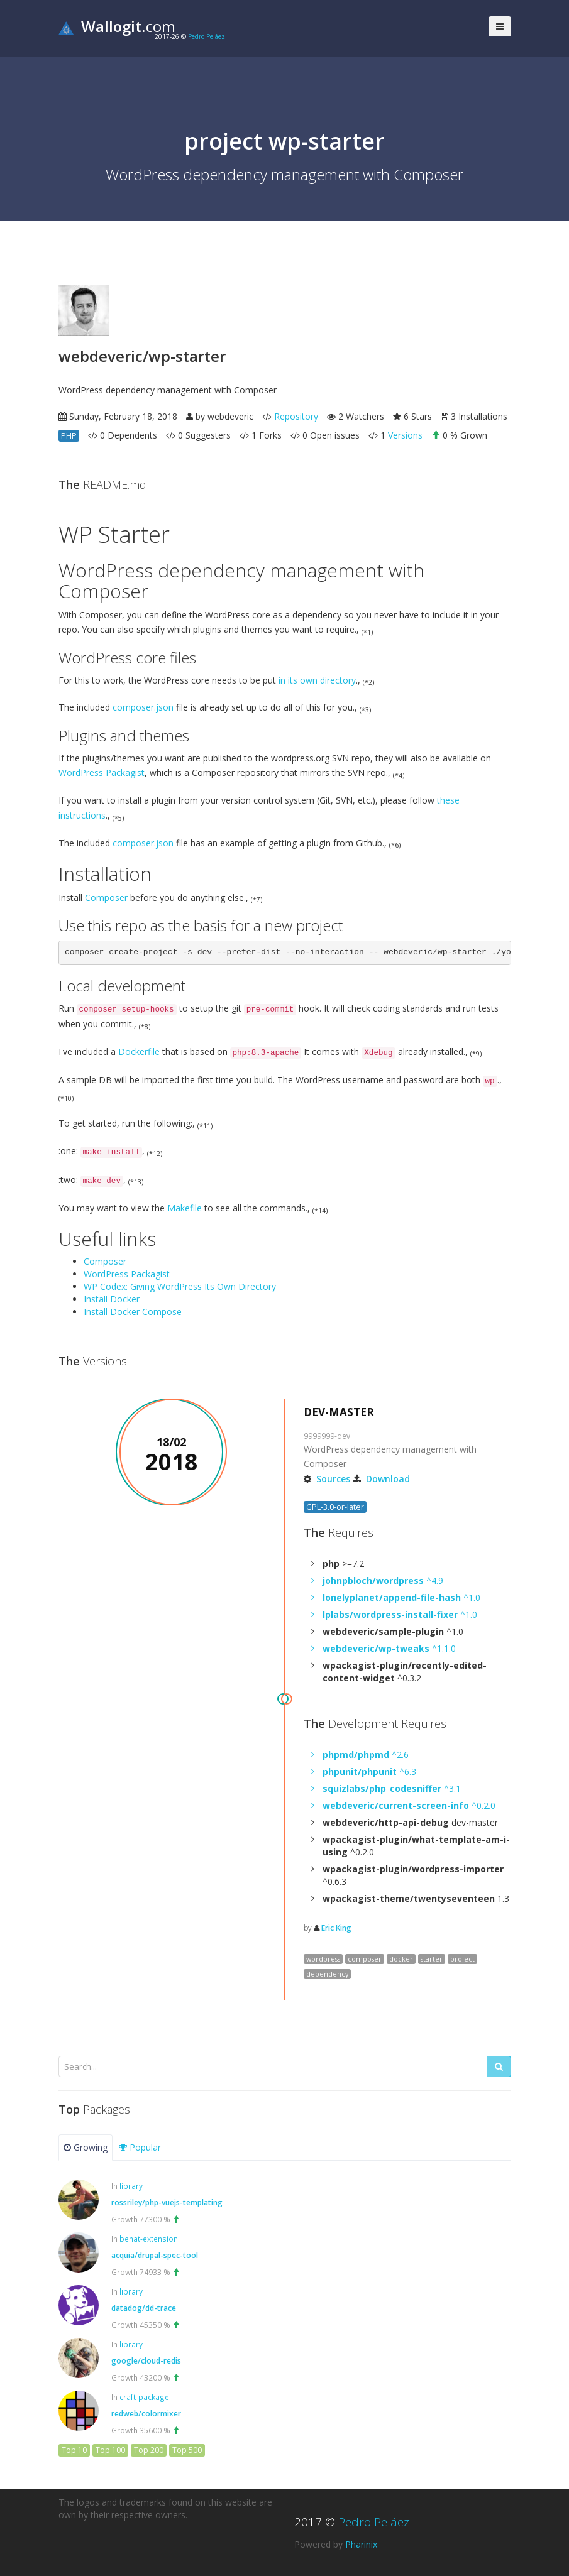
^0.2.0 (409, 1805)
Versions (405, 435)
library (131, 2186)
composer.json (143, 707)
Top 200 (148, 2450)
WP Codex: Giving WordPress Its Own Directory (180, 1286)
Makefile (184, 1208)
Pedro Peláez (206, 36)
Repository (296, 416)
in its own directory (317, 680)
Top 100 (110, 2450)
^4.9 (383, 1580)
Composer (106, 897)
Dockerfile (139, 1051)
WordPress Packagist (101, 772)
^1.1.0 (389, 1648)
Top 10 (74, 2450)
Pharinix (361, 2544)
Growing (86, 2147)
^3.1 (392, 1788)
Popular (140, 2147)
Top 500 (187, 2450)
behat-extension (148, 2239)
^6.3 (369, 1771)
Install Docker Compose (133, 1312)
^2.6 (366, 1754)
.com (116, 26)
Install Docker (112, 1299)
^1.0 (401, 1597)
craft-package (144, 2397)
